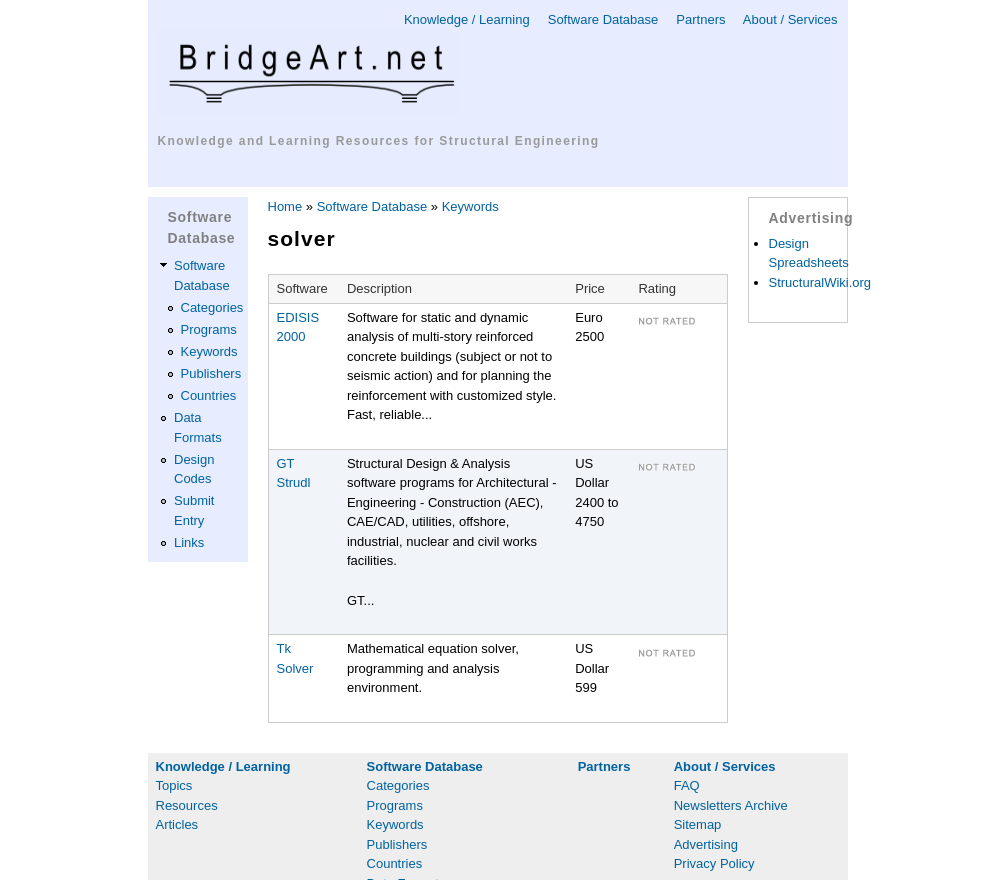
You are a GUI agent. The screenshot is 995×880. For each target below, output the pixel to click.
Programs (209, 329)
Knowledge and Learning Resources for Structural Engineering (379, 141)
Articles (177, 824)
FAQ (687, 785)
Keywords (209, 351)
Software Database (603, 19)
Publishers (211, 373)
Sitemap (698, 824)
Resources (187, 805)
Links (189, 542)
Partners (700, 19)
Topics (174, 785)
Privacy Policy (714, 863)
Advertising (706, 844)
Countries (209, 395)
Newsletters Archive (731, 805)
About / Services (790, 19)
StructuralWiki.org (820, 282)
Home (285, 206)
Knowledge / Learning (467, 19)
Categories (212, 307)
